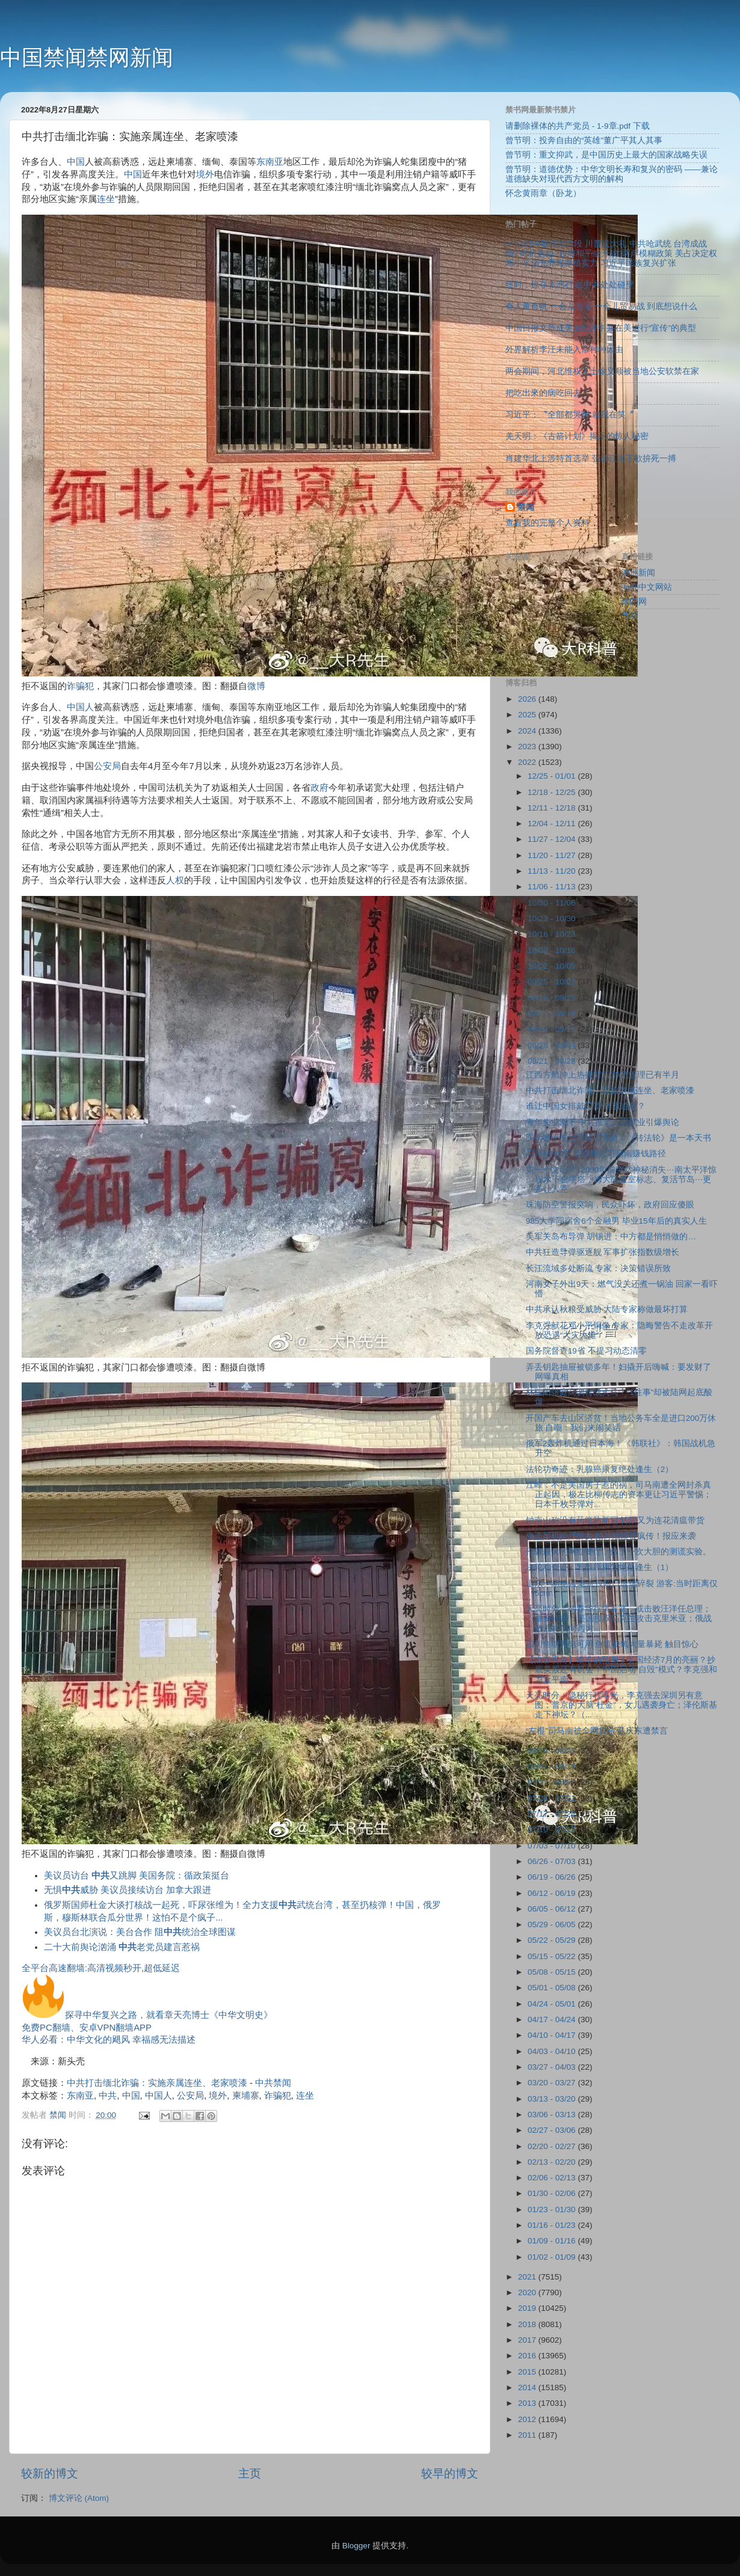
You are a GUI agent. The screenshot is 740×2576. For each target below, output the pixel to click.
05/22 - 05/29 (553, 1940)
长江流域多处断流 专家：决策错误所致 (598, 1268)
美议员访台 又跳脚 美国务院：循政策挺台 (136, 1875)
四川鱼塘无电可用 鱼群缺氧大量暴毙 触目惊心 (612, 1644)
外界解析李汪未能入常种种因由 (564, 349)
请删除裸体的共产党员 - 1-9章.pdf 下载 (577, 125)
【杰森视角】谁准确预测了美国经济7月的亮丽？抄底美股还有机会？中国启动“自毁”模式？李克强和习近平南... (621, 1669)
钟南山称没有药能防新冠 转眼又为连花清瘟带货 (615, 1520)
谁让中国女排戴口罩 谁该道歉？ (586, 1106)
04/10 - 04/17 (553, 2035)
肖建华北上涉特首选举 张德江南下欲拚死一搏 (590, 458)
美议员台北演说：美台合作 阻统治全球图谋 (140, 1932)
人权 (175, 880)
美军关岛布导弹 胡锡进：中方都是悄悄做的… (611, 1236)
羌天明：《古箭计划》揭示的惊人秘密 (577, 436)
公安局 (107, 766)
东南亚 (269, 162)
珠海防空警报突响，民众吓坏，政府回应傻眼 (610, 1204)
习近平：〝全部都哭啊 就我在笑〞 (569, 414)
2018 (528, 2324)
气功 (629, 615)
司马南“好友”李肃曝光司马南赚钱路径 (596, 1153)
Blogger (356, 2545)
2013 (528, 2403)
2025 (528, 714)
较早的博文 (449, 2473)
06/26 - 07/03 (553, 1861)
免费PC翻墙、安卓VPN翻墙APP (87, 2027)
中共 (108, 2095)
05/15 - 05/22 (553, 1956)
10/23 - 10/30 (553, 918)
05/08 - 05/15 (553, 1971)
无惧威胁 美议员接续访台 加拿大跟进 (127, 1890)
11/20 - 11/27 (553, 855)
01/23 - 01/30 (553, 2209)
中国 (76, 162)
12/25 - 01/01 (553, 775)
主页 (249, 2473)
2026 (528, 699)
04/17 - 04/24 (553, 2019)
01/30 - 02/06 (553, 2193)
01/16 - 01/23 (553, 2225)
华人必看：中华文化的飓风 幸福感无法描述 (109, 2039)
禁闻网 (634, 601)
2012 (528, 2419)
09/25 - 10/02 (553, 981)
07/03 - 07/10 (553, 1845)
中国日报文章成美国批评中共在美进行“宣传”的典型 (600, 328)
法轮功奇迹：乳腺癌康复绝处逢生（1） (600, 1567)
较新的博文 (49, 2473)
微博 (256, 686)
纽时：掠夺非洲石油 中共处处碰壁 (569, 284)
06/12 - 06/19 (553, 1893)
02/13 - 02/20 (553, 2162)
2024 (528, 730)
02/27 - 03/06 (553, 2130)
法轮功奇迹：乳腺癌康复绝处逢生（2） (600, 1469)
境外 (205, 174)
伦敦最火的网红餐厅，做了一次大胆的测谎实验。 (618, 1551)
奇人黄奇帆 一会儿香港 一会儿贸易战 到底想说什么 (601, 306)
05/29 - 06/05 (553, 1924)
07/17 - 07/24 (553, 1813)
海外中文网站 (646, 587)
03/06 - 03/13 (553, 2114)
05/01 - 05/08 (553, 1987)
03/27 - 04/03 (553, 2067)
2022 (528, 762)
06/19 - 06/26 (553, 1876)
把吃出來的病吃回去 (543, 392)
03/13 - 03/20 (553, 2098)
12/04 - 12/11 (553, 823)
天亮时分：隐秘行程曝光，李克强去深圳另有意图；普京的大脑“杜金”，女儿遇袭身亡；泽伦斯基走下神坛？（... (621, 1705)
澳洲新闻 (638, 572)
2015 (528, 2371)
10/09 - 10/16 (553, 950)
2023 (528, 746)
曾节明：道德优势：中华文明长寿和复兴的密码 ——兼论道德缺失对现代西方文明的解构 (611, 174)
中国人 (80, 707)
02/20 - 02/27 (553, 2146)
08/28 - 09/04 (553, 1045)
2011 (528, 2435)
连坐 (106, 199)
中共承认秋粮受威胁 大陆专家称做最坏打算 (607, 1309)
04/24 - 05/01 (553, 2003)
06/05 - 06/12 (553, 1908)
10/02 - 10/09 (553, 966)
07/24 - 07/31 (553, 1798)
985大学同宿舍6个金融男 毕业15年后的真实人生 (616, 1220)
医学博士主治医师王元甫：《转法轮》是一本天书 (618, 1137)
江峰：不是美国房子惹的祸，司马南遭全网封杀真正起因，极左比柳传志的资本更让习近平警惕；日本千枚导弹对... (619, 1494)
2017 (528, 2339)
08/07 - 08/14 (553, 1766)
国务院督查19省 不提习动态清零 (586, 1350)
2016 (528, 2355)
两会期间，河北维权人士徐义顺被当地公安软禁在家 (602, 371)
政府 (319, 788)
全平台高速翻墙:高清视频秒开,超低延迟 (101, 1968)
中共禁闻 (273, 2083)
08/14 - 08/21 (553, 1750)
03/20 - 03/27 (553, 2082)
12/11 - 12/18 (553, 807)
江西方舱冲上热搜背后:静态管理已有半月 (603, 1074)
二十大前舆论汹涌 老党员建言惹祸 (122, 1947)
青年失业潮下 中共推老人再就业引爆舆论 (603, 1122)
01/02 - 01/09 (553, 2257)
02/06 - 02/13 (553, 2177)
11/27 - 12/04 (553, 839)
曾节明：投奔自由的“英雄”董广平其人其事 (583, 140)
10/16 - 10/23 (553, 934)
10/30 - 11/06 (553, 902)
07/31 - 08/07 (553, 1781)
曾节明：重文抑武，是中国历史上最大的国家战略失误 (606, 154)
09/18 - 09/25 (553, 997)
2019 (528, 2308)
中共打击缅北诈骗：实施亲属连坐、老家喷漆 (157, 2083)
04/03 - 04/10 (553, 2051)
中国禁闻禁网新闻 (86, 57)
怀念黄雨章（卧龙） (543, 193)
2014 (528, 2387)
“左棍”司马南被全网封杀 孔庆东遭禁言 (597, 1730)
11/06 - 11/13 (553, 886)
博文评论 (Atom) (79, 2498)
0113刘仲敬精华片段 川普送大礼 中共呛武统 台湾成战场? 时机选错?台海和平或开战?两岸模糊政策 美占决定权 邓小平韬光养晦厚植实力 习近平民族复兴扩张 (611, 253)
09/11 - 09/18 (553, 1013)
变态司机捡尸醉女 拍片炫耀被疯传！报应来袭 (611, 1536)
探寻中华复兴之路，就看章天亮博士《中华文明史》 (147, 2015)
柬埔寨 (245, 2095)
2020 (528, 2292)
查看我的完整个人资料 (547, 522)
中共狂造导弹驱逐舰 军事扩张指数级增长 (603, 1252)
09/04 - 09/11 (553, 1029)
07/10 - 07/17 (553, 1829)
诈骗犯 (80, 686)
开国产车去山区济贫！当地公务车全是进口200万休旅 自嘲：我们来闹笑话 (621, 1423)
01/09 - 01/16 (553, 2240)
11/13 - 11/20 (553, 871)
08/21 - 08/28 (553, 1061)
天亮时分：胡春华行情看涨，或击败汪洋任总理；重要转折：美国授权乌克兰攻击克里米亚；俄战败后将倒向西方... (619, 1618)
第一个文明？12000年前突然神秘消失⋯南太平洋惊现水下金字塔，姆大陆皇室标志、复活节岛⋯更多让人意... (621, 1179)
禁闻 (525, 507)
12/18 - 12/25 (553, 792)
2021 (528, 2276)
